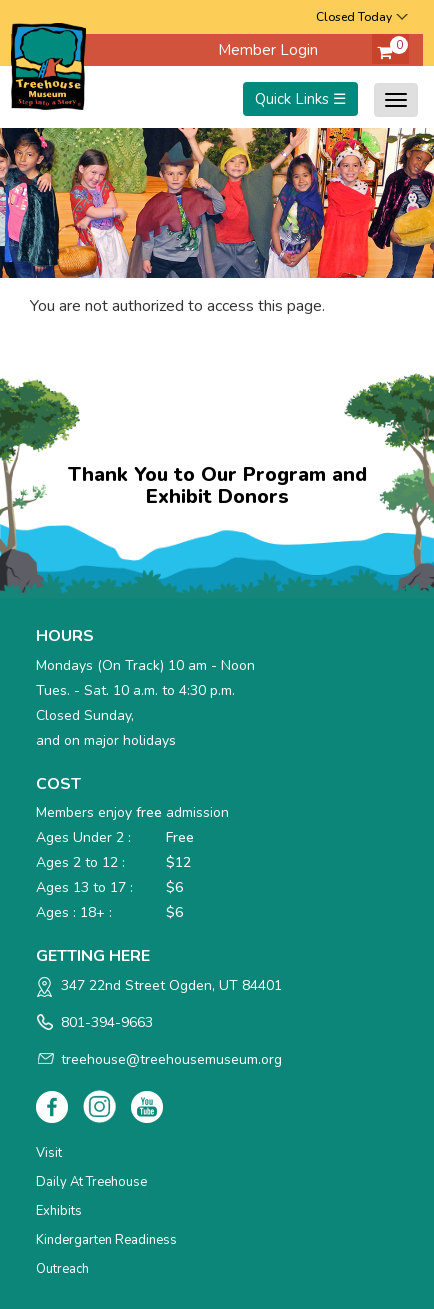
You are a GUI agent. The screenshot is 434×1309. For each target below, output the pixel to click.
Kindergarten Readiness (106, 1240)
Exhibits (59, 1211)
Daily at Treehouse (91, 1182)
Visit (49, 1153)
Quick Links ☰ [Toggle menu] (300, 99)
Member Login (268, 50)
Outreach (62, 1269)
